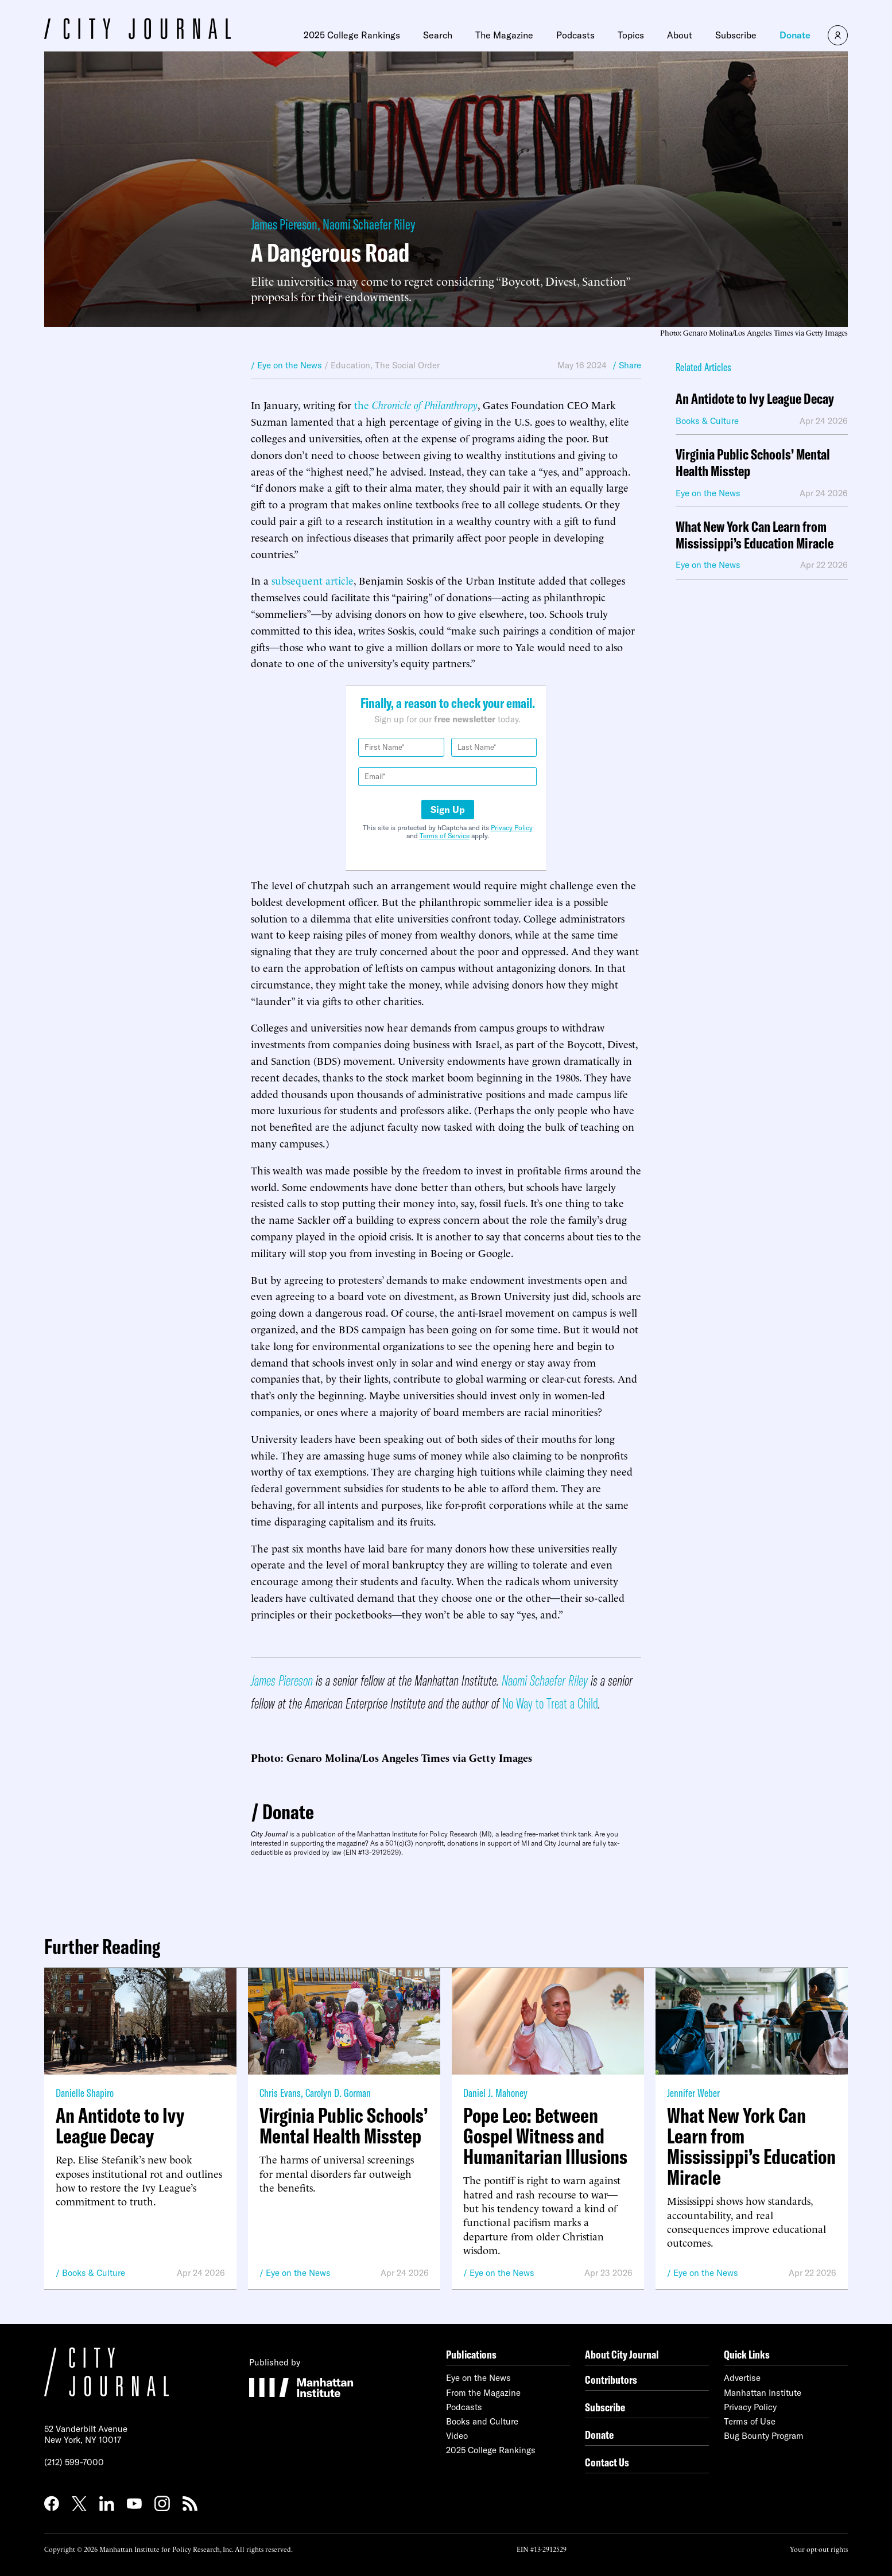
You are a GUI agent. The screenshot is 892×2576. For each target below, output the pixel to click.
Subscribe (736, 35)
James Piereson (284, 224)
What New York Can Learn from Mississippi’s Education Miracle (754, 535)
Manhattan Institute (762, 2392)
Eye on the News (298, 2272)
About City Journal (622, 2354)
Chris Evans (280, 2092)
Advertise (742, 2377)
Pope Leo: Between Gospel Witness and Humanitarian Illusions (545, 2136)
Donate (794, 35)
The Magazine (504, 35)
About (679, 35)
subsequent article (313, 580)
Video (457, 2435)
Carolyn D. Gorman (338, 2092)
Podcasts (575, 35)
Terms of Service (445, 835)
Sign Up (448, 809)
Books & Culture (93, 2272)
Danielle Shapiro (85, 2092)
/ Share (626, 365)
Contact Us (607, 2462)
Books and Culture (482, 2421)
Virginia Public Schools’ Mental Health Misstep (753, 463)
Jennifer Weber (693, 2092)
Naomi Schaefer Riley (369, 224)
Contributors (611, 2379)
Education (350, 365)
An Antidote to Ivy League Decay (755, 399)
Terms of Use (749, 2421)
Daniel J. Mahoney (495, 2092)
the (416, 404)
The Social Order (407, 365)
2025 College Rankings (352, 35)
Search (437, 35)
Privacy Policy (512, 827)
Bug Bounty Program (764, 2435)
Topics (631, 35)
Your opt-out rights (819, 2549)
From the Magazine (483, 2392)
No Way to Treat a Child (550, 1703)
